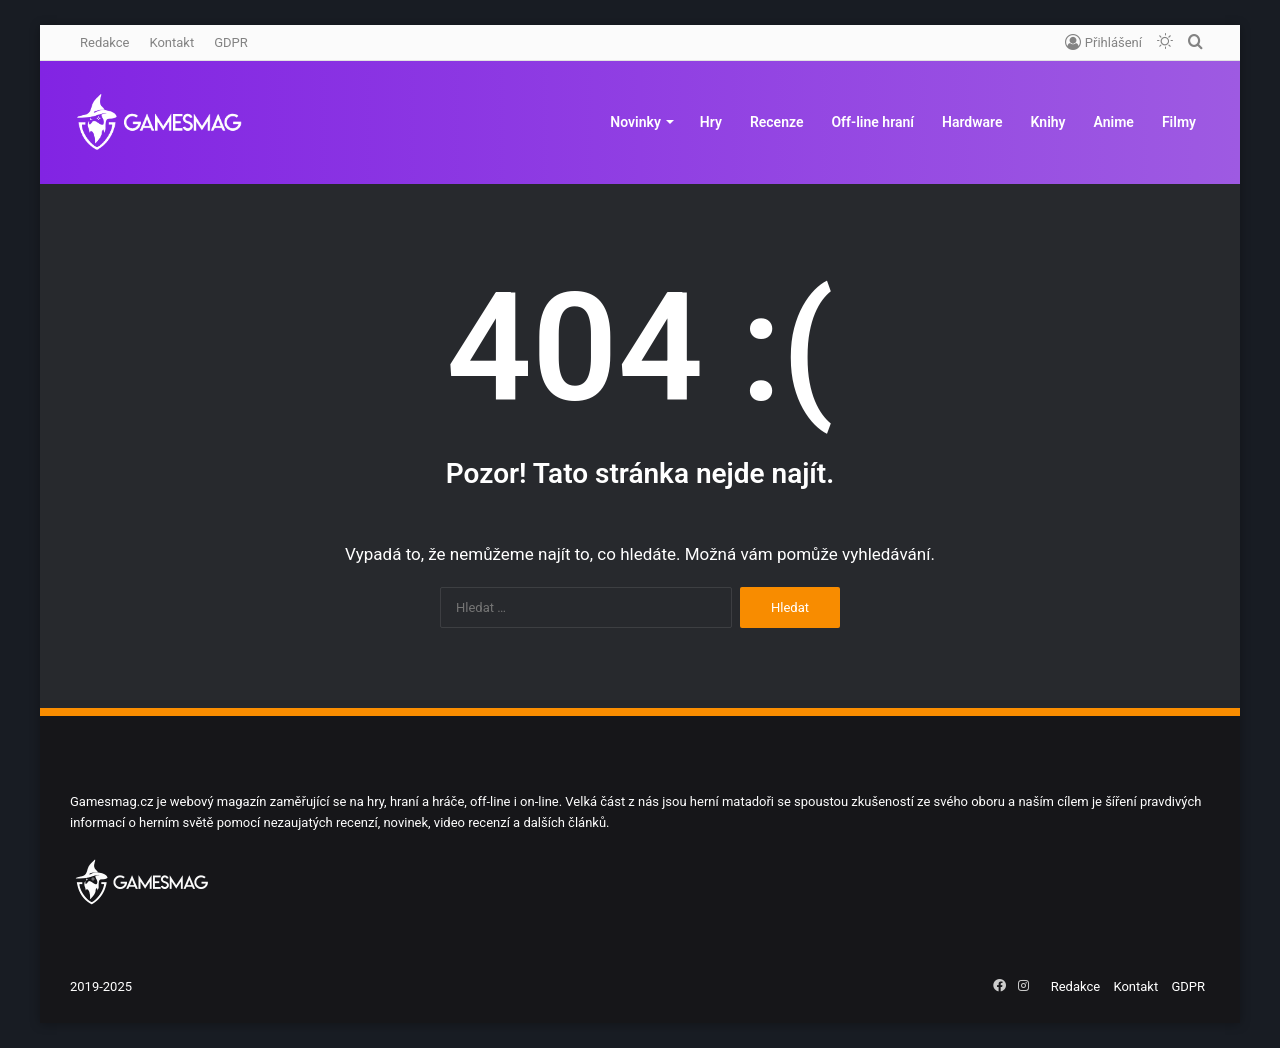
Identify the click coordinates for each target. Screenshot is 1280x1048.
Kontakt (171, 42)
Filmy (1179, 122)
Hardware (972, 122)
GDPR (231, 42)
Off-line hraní (872, 122)
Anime (1114, 122)
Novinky (635, 122)
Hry (711, 122)
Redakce (104, 42)
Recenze (777, 122)
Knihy (1048, 122)
